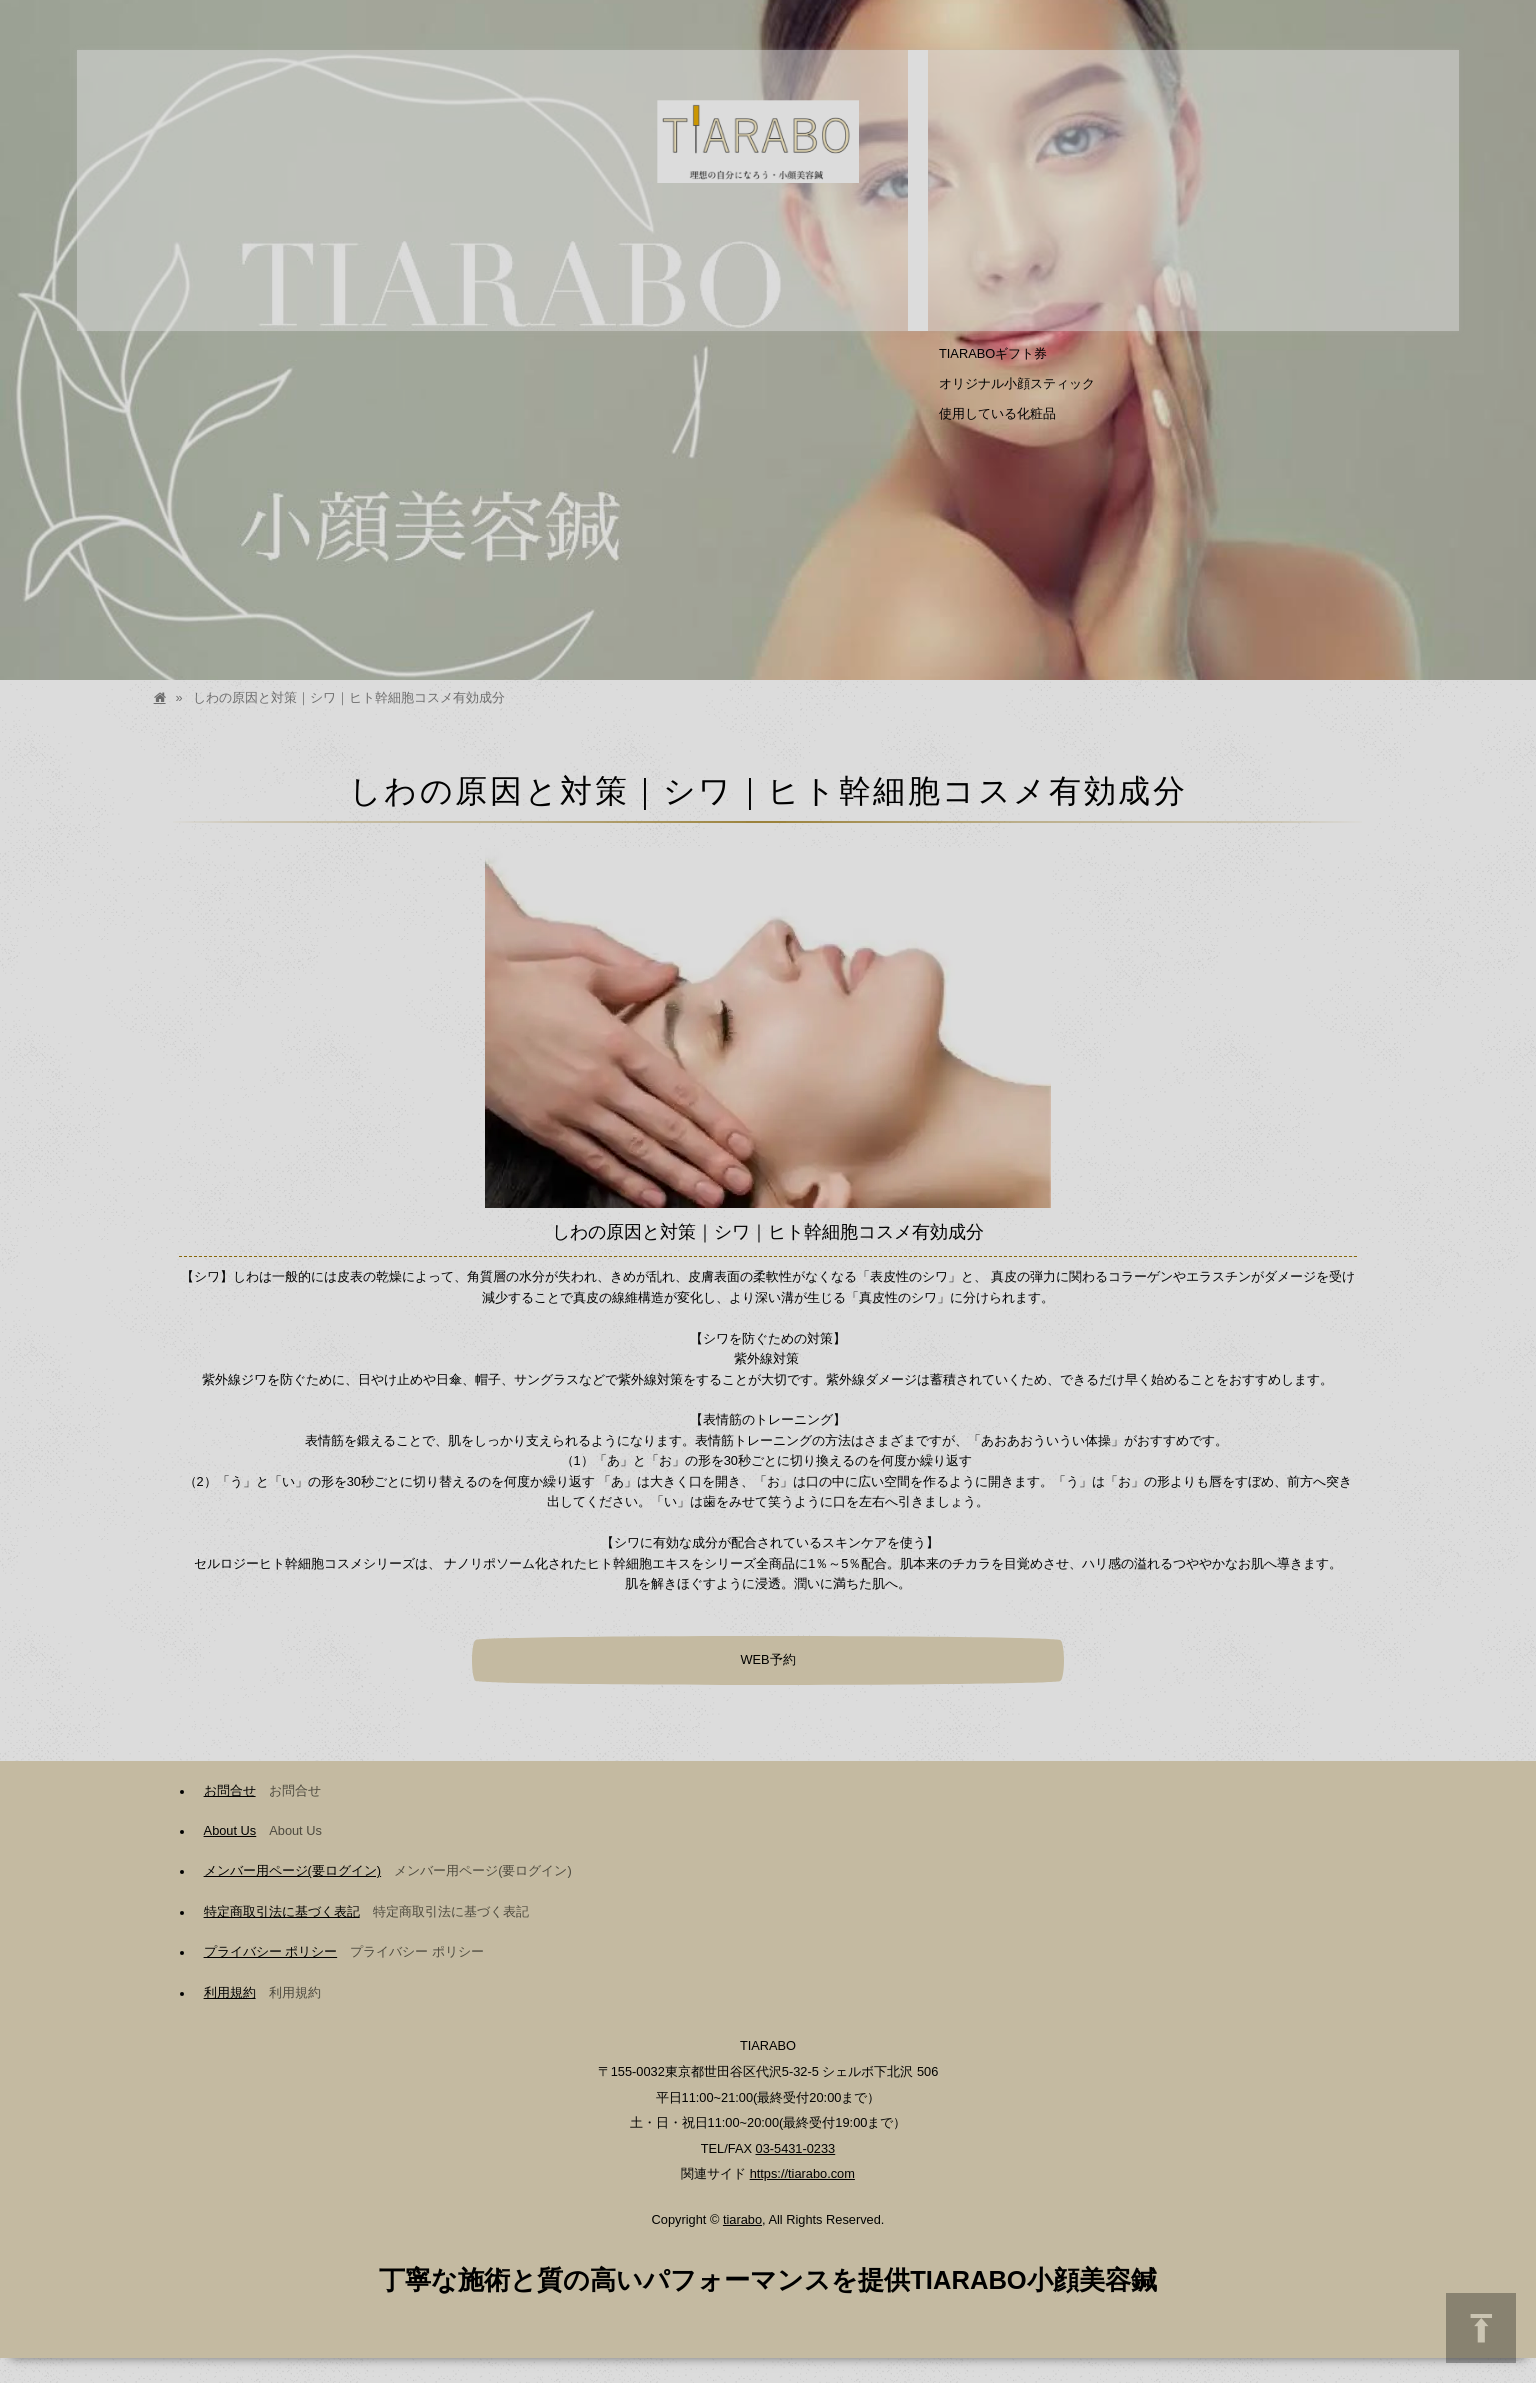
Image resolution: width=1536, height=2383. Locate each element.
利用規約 (230, 1992)
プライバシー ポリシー (271, 1951)
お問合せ (230, 1790)
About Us (230, 1830)
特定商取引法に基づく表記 (282, 1911)
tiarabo (742, 2219)
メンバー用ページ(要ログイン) (293, 1870)
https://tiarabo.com (802, 2173)
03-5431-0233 (796, 2148)
